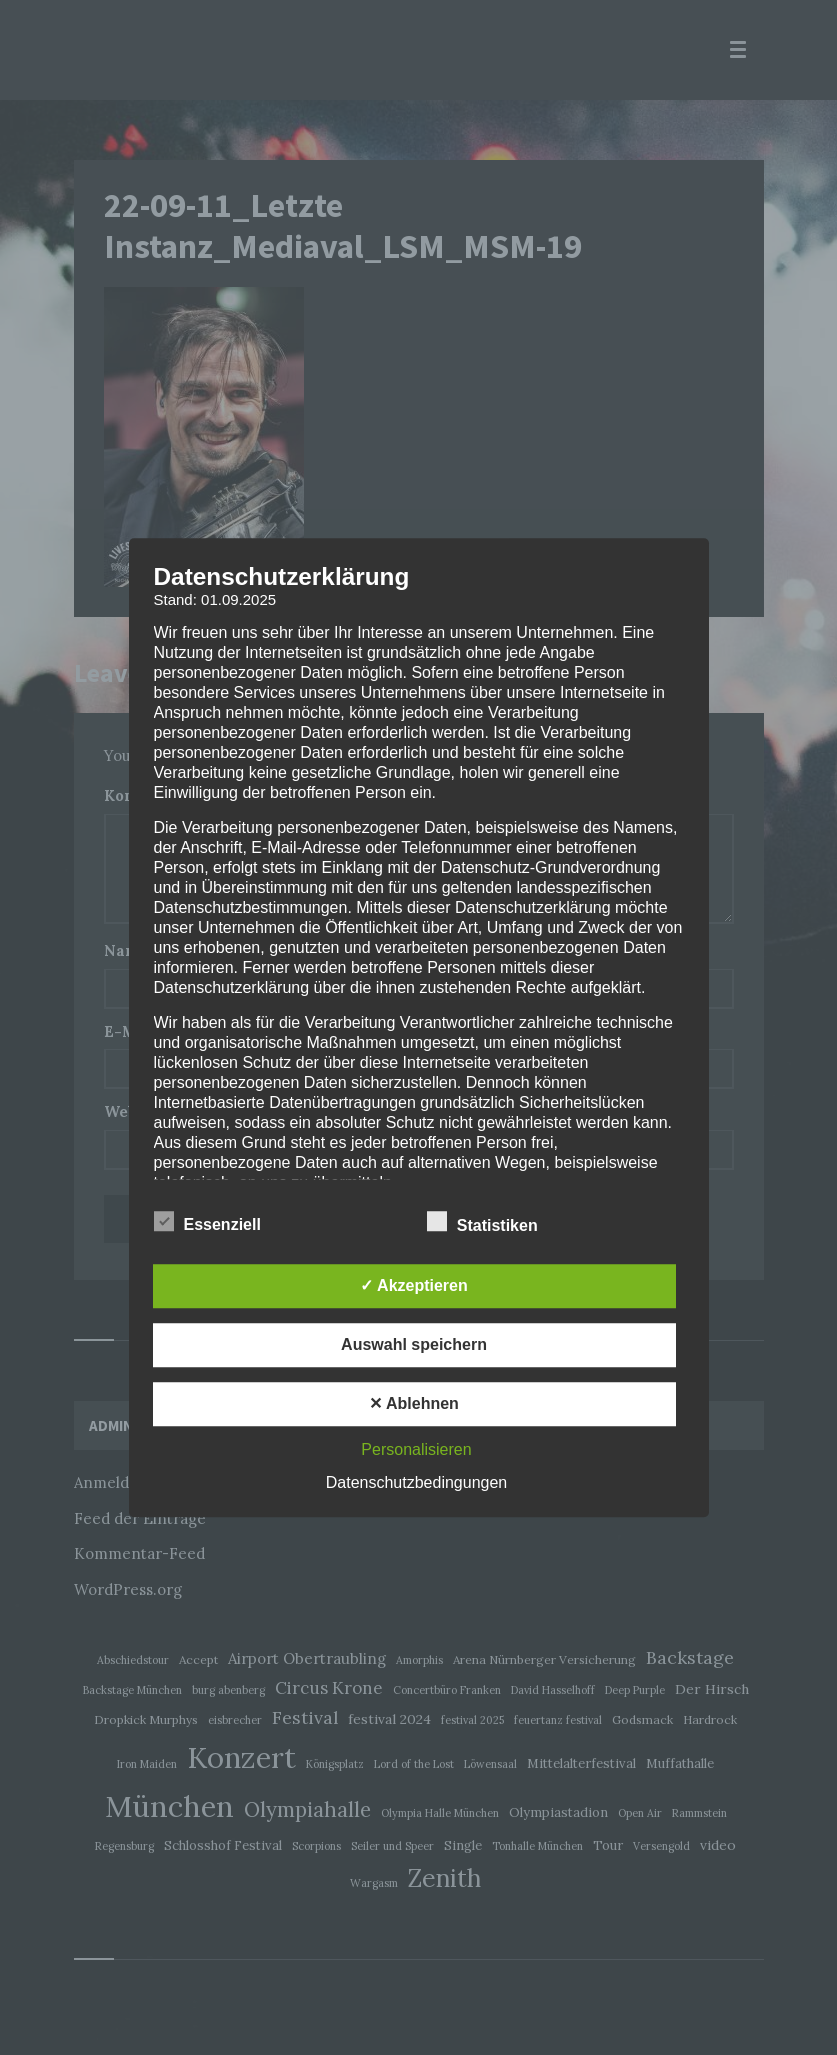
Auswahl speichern (414, 1344)
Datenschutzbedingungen (416, 1482)
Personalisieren (416, 1449)
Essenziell (220, 1222)
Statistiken (494, 1222)
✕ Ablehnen (414, 1403)
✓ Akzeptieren (414, 1285)
